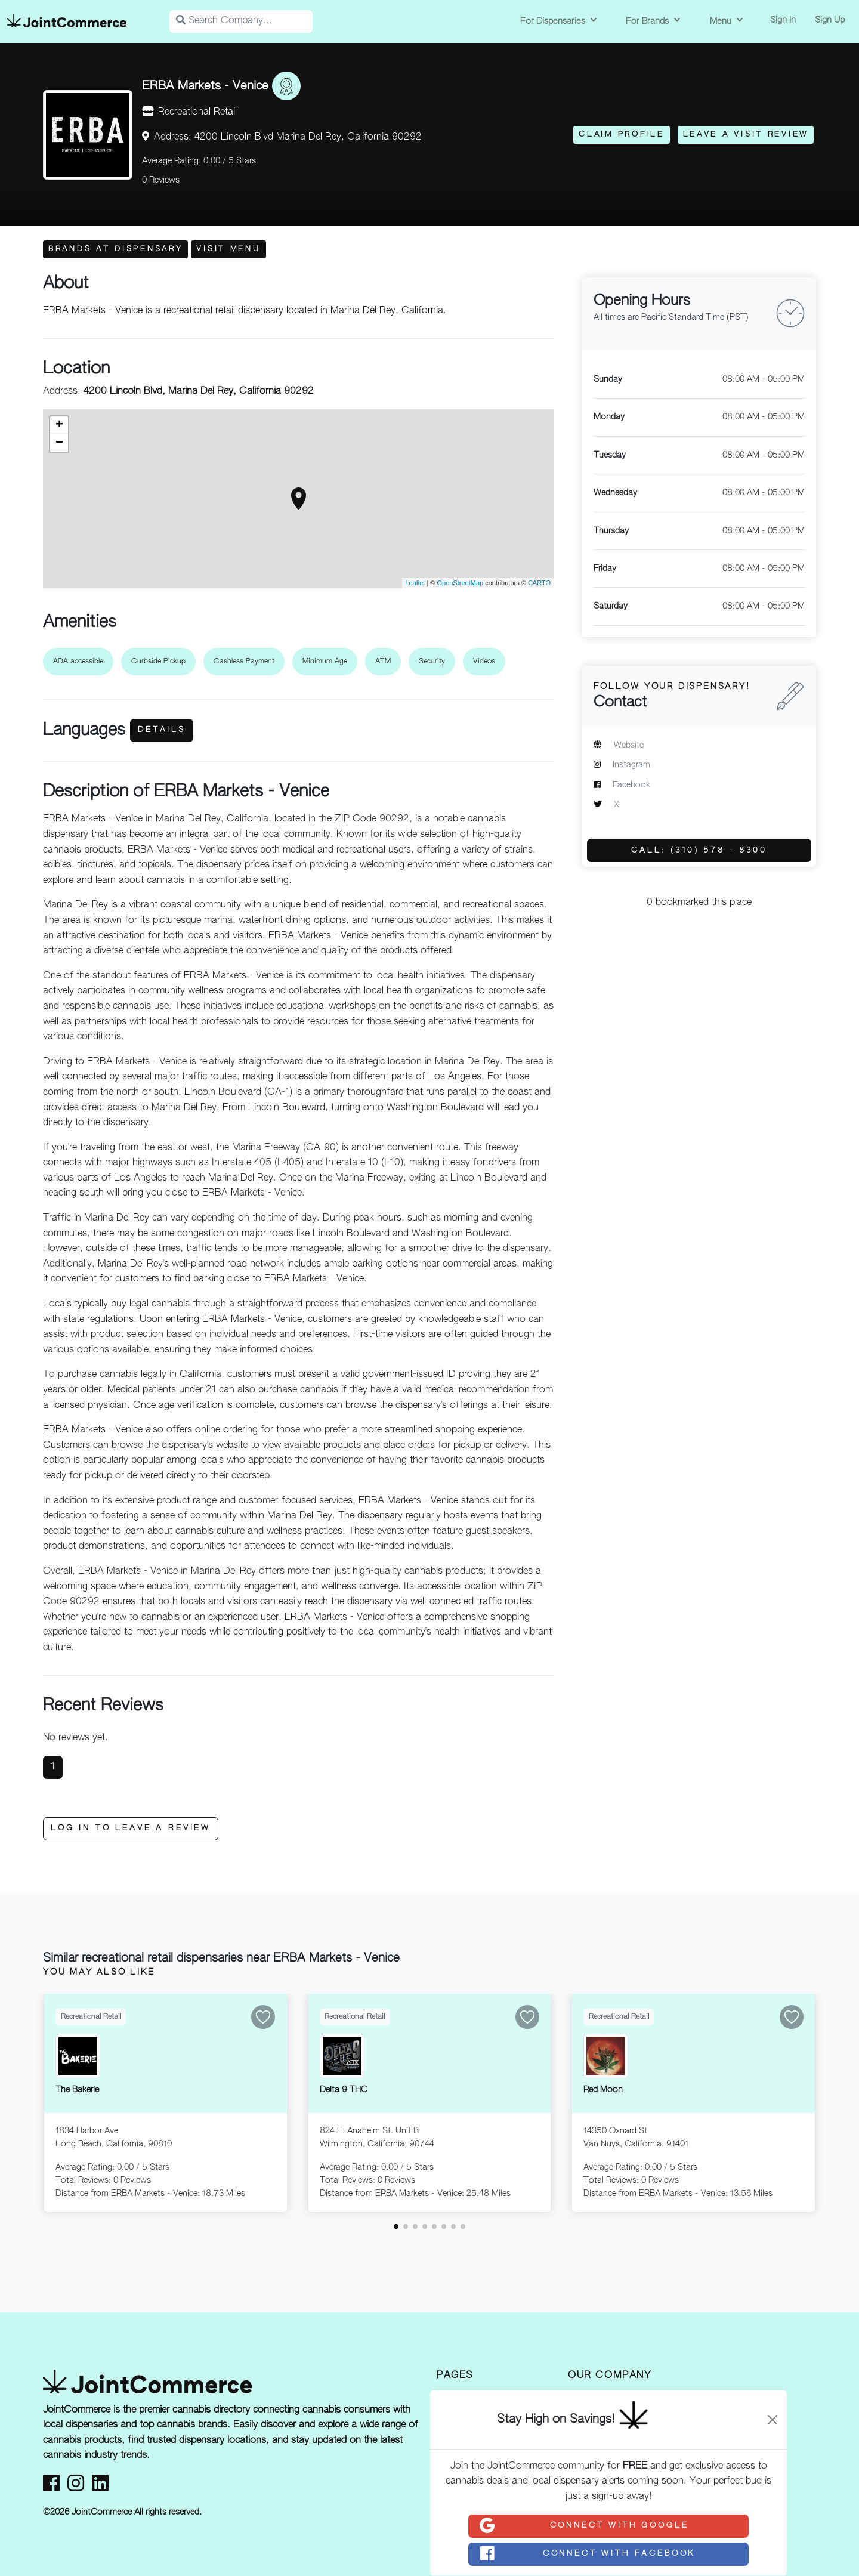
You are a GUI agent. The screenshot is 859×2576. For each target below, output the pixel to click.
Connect (583, 2526)
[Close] (772, 2419)
